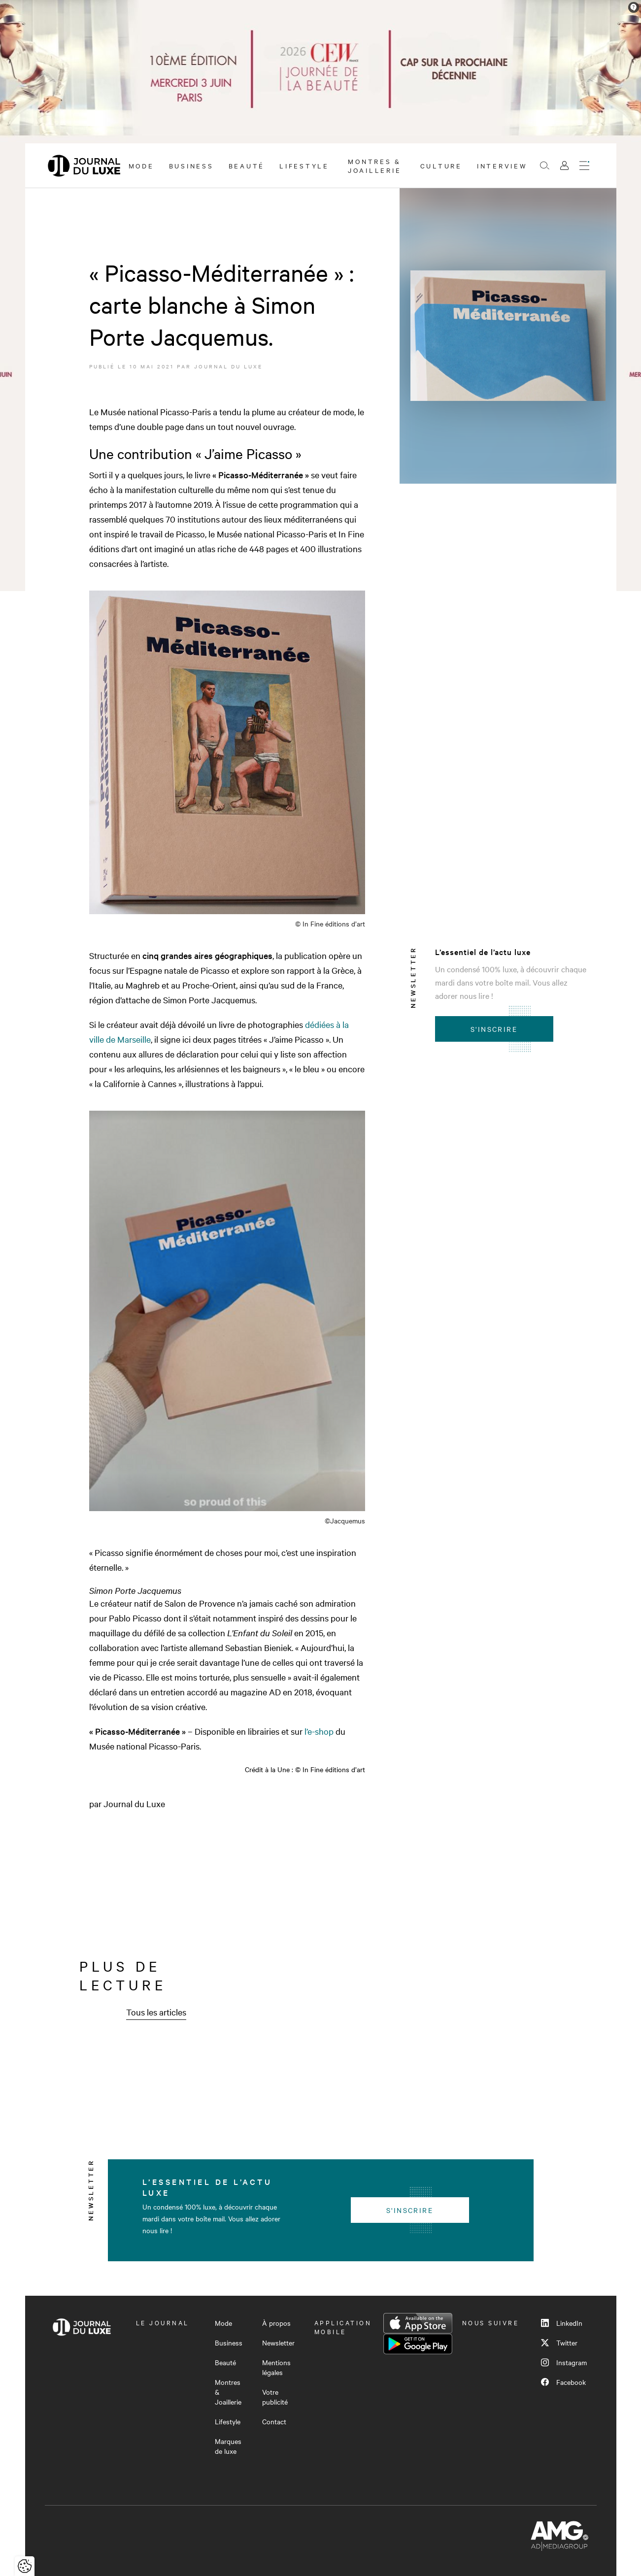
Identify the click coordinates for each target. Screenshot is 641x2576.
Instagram (564, 2362)
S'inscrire (494, 1029)
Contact (274, 2421)
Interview (502, 165)
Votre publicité (275, 2397)
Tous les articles (156, 2011)
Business (191, 165)
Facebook (563, 2382)
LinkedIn (561, 2323)
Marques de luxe (228, 2446)
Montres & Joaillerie (375, 165)
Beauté (247, 165)
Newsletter (278, 2342)
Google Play (417, 2344)
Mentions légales (276, 2367)
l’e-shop (320, 1731)
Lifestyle (304, 165)
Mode (141, 165)
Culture (441, 165)
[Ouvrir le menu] (584, 165)
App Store (417, 2323)
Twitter (559, 2342)
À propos (276, 2323)
